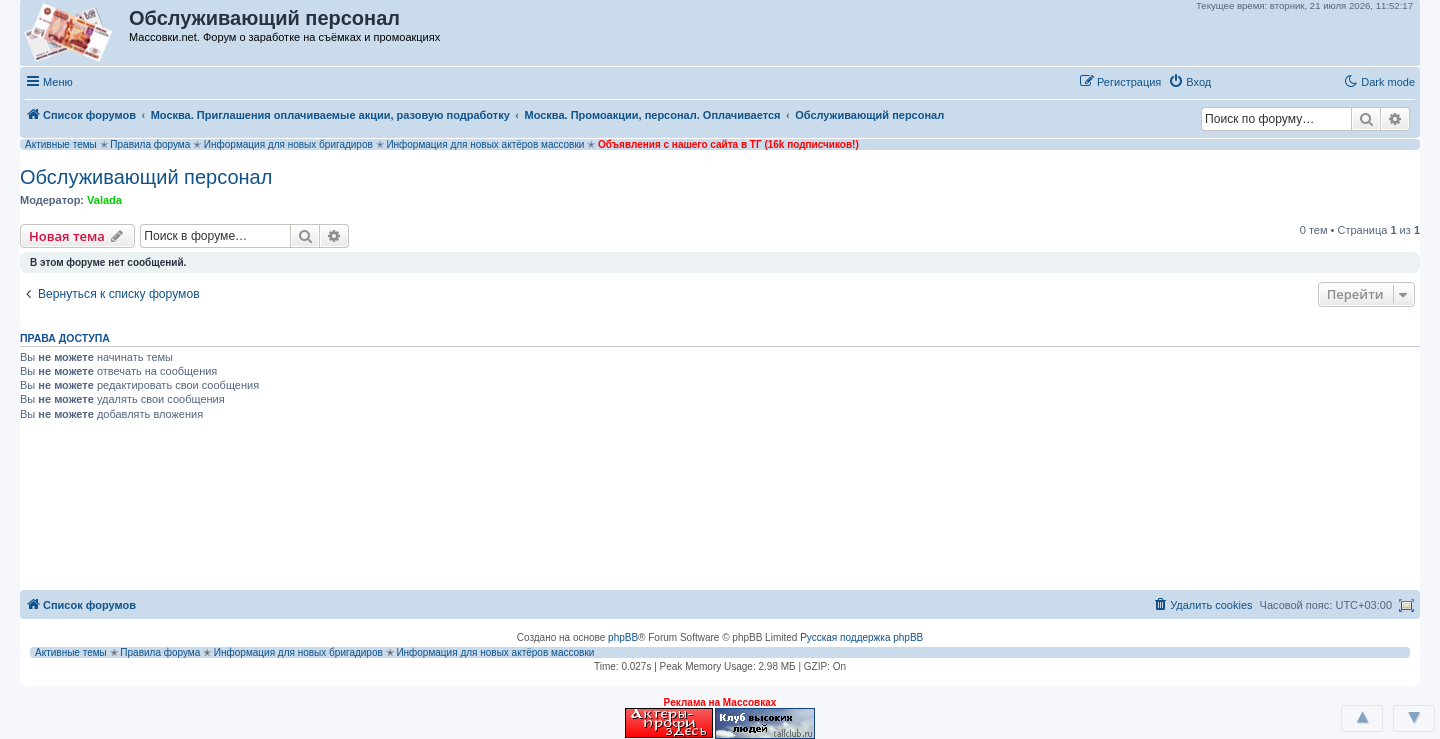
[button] (1239, 81)
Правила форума (150, 144)
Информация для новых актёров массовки (485, 144)
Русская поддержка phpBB (861, 637)
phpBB (623, 637)
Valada (104, 200)
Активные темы (61, 144)
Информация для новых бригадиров (288, 144)
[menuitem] (1189, 82)
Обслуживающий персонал (146, 177)
